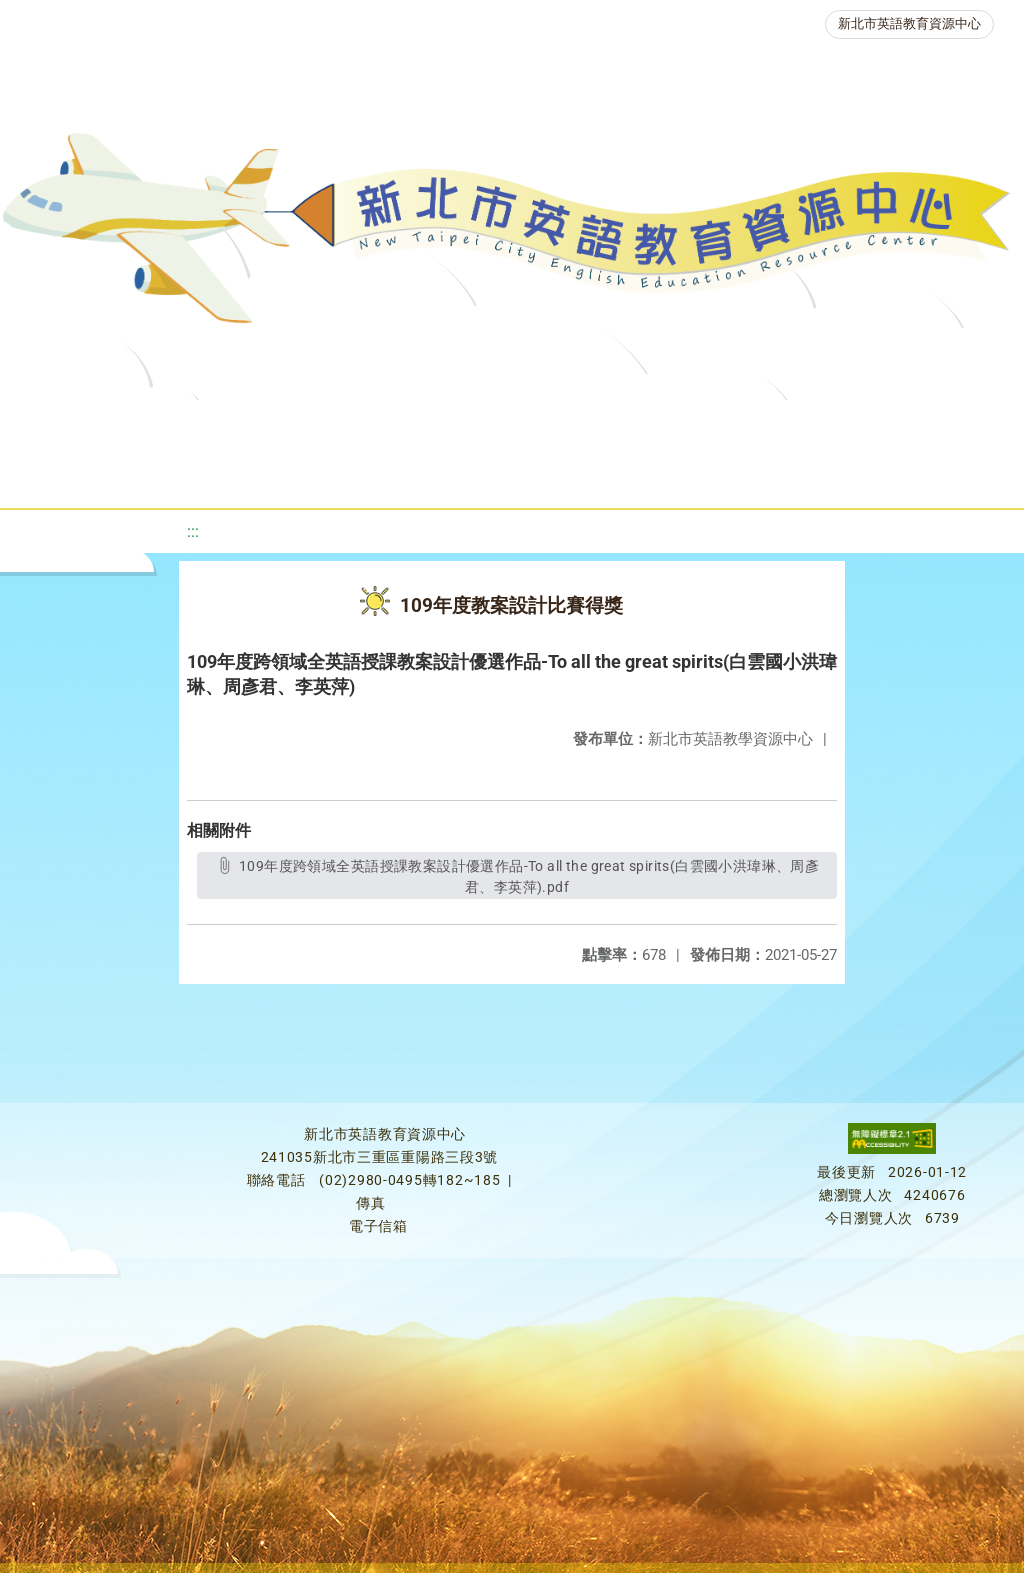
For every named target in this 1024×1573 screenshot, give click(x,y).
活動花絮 (701, 474)
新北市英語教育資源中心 (909, 23)
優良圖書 (681, 424)
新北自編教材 (548, 424)
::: (193, 531)
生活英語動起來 (440, 474)
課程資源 (295, 424)
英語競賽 (921, 424)
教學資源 (415, 424)
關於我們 (79, 424)
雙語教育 (581, 474)
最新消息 (199, 424)
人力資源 (299, 474)
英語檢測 (801, 424)
